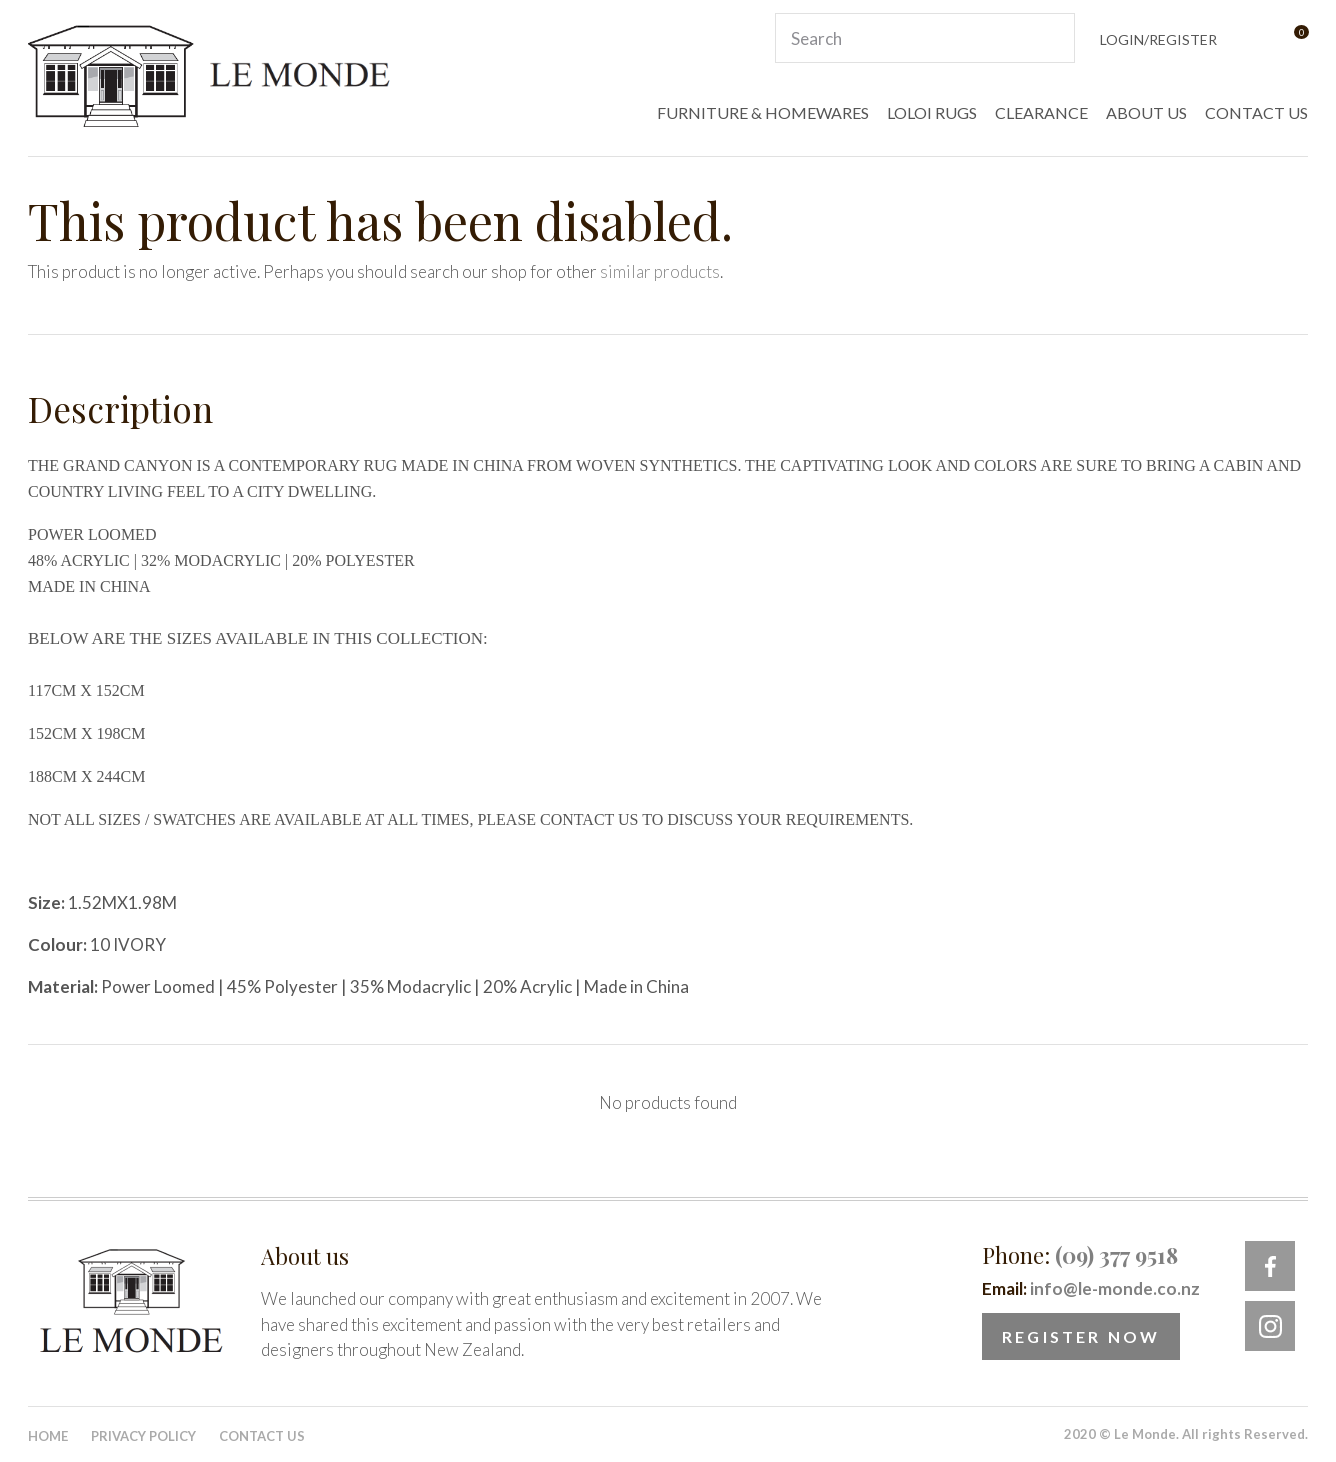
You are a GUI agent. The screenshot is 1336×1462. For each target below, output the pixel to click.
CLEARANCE (1041, 112)
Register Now (1081, 1336)
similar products (660, 271)
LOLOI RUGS (932, 112)
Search (1051, 38)
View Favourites (1251, 38)
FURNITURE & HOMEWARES (763, 112)
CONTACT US (1256, 112)
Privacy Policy (143, 1436)
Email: (1091, 1288)
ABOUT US (1146, 112)
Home (48, 1436)
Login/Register (1158, 39)
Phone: (1080, 1255)
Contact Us (262, 1436)
